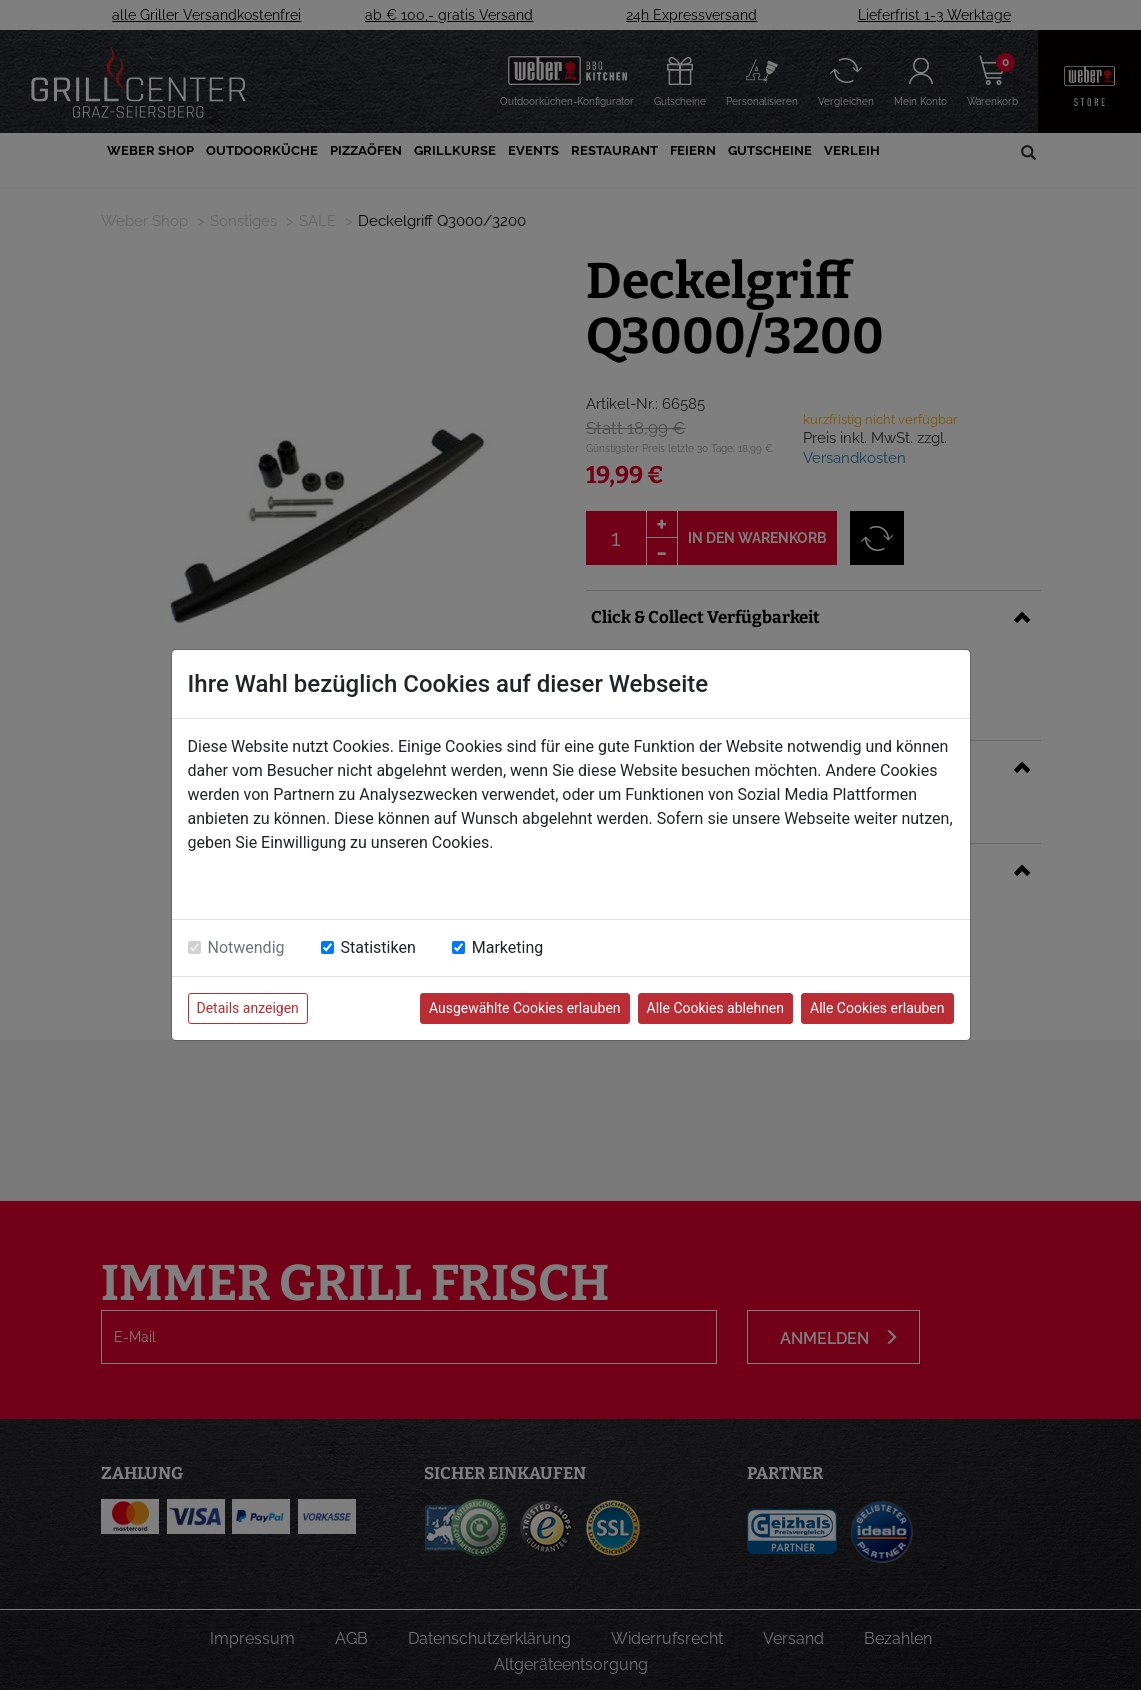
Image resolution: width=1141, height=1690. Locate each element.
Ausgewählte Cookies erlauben (525, 1008)
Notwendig (246, 947)
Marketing (507, 947)
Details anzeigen (248, 1008)
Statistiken (378, 947)
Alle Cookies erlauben (877, 1008)
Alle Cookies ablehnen (715, 1008)
